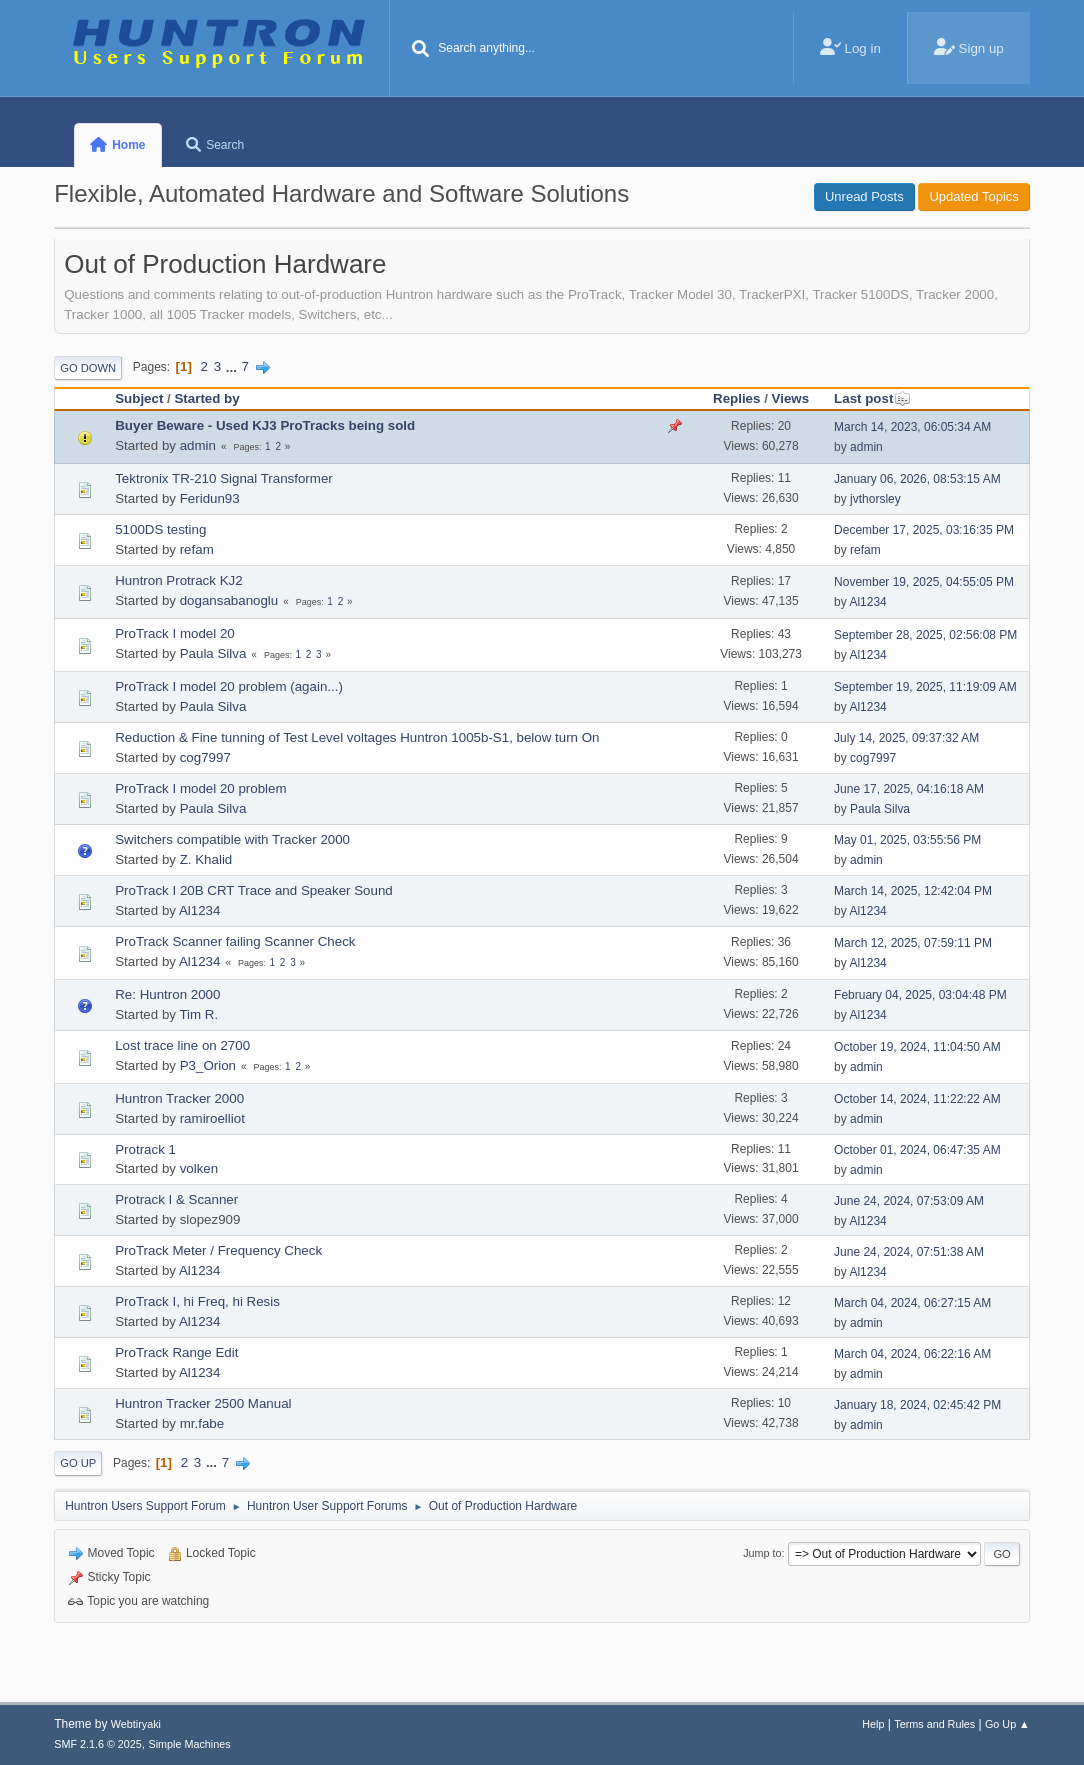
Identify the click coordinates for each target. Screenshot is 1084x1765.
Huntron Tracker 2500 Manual (203, 1403)
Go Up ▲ (1007, 1724)
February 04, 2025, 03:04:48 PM (920, 995)
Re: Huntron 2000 (167, 994)
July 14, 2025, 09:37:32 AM (906, 738)
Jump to (762, 1553)
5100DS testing (160, 529)
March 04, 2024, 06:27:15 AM (912, 1303)
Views (791, 398)
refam (197, 549)
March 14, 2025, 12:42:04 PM (913, 891)
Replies (736, 398)
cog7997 (205, 757)
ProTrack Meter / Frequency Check (218, 1250)
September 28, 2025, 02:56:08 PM (925, 635)
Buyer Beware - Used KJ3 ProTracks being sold (265, 425)
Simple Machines (190, 1744)
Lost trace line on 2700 (182, 1045)
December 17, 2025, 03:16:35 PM (924, 530)
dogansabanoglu (229, 600)
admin (198, 445)
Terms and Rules (934, 1724)
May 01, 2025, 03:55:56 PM (907, 840)
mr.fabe (202, 1423)
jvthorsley (875, 499)
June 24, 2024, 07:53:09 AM (909, 1201)
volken (199, 1168)
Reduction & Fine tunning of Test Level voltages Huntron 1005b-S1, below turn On (357, 737)
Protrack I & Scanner (176, 1199)
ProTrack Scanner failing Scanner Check (235, 941)
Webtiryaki (136, 1724)
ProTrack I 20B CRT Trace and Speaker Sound (254, 890)
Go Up (78, 1463)
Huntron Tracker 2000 (179, 1098)
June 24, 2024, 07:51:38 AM (909, 1252)
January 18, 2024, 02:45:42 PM (917, 1405)
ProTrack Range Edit (176, 1352)
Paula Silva (213, 653)
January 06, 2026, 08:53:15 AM (917, 479)
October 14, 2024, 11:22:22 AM (917, 1099)
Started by (206, 398)
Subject (139, 398)
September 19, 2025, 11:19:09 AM (925, 687)
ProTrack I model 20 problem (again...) (229, 686)
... (233, 366)
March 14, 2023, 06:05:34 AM (912, 427)
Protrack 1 (145, 1149)
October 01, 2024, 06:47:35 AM (917, 1150)
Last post (872, 398)
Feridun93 (210, 498)
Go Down (88, 368)
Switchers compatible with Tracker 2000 (232, 839)
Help (873, 1724)
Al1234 (867, 602)
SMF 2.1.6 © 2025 (98, 1744)
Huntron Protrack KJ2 (178, 580)
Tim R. (198, 1014)
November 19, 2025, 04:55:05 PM (924, 582)
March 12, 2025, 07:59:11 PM (913, 943)
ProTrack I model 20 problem (200, 788)
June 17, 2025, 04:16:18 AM (909, 789)
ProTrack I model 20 (175, 633)
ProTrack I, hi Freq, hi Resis (197, 1301)
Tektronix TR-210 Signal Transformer (224, 478)
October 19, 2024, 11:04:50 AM (917, 1047)
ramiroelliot (212, 1118)
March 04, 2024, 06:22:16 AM (912, 1354)
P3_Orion (208, 1065)
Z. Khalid (206, 859)
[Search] (420, 50)
